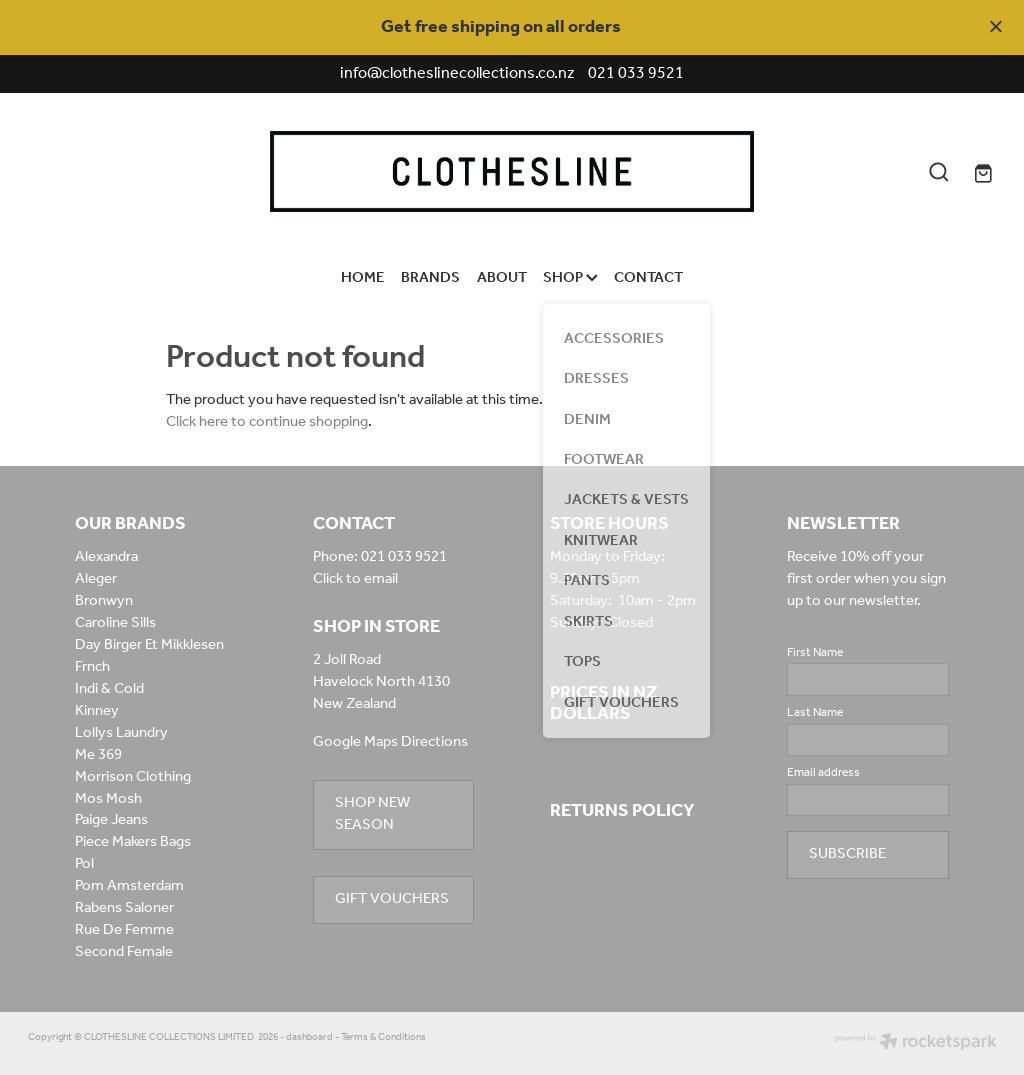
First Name (815, 653)
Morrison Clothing (133, 777)
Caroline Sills (115, 623)
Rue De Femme (124, 930)
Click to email (355, 579)
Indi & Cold (109, 689)
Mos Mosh (108, 799)
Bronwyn (104, 601)
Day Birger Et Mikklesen (149, 645)
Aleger (96, 579)
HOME (363, 278)
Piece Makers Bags (133, 842)
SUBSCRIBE (847, 854)
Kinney (97, 711)
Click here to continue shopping (267, 422)
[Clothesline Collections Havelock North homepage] (512, 171)
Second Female (124, 952)
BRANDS (430, 278)
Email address (823, 773)
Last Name (815, 713)
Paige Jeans (111, 820)
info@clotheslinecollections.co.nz (457, 73)
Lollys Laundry (121, 733)
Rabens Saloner (124, 908)
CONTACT (648, 278)
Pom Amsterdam (129, 886)
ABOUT (502, 278)
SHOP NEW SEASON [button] (372, 814)
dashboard (309, 1037)
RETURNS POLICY (622, 811)
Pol (84, 864)
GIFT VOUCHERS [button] (392, 899)
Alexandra (106, 557)
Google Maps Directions (390, 742)
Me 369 (98, 755)
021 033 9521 (404, 557)
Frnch (92, 667)
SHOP (570, 278)
